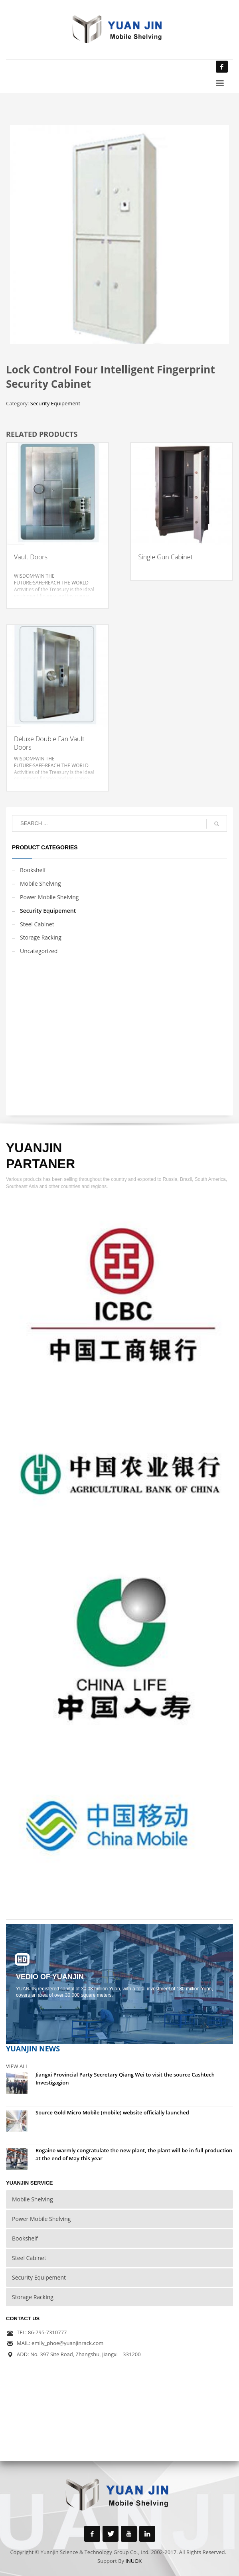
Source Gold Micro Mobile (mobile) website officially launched (112, 2112)
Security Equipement (55, 403)
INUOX (133, 2560)
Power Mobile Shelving (49, 897)
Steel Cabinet (37, 924)
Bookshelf (33, 870)
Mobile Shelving (40, 883)
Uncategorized (38, 951)
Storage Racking (40, 937)
